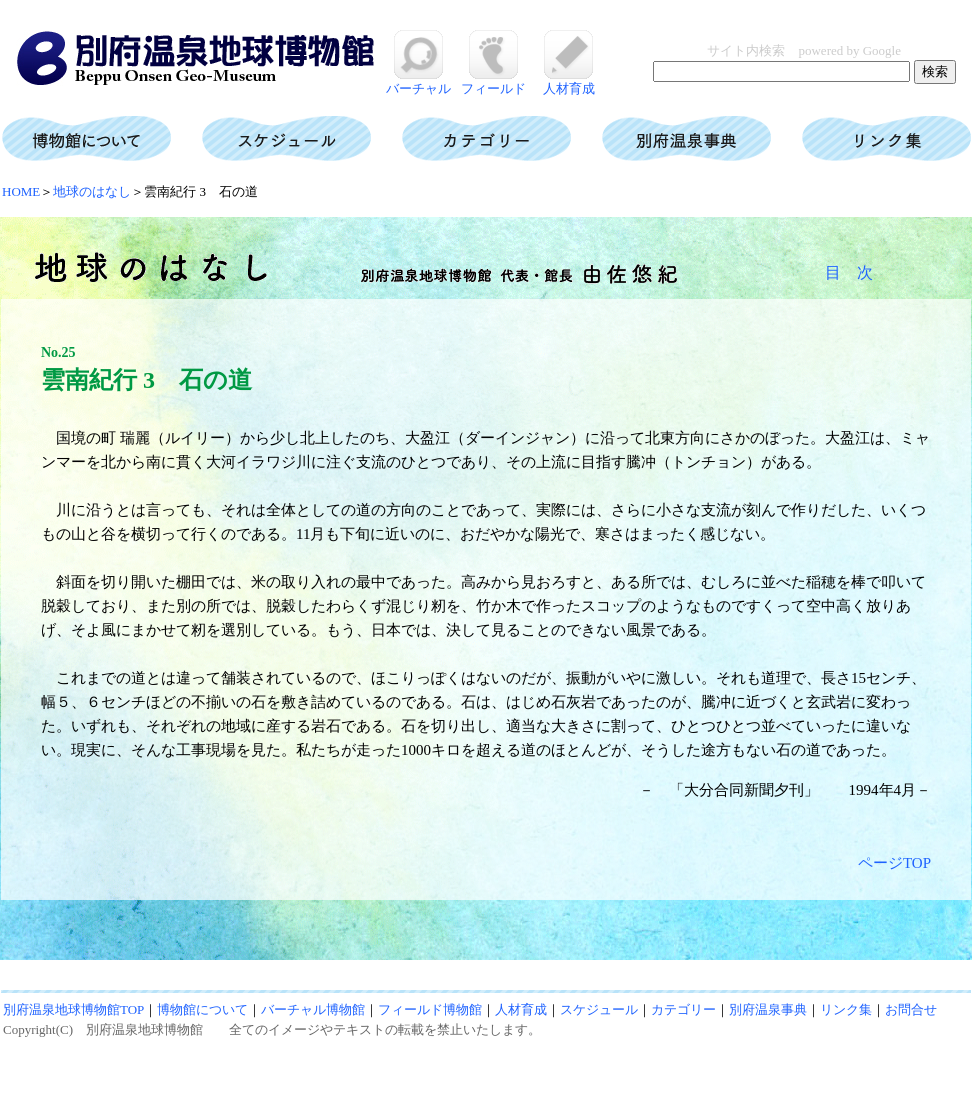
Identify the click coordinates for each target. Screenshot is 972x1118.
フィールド (493, 81)
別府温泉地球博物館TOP (73, 1009)
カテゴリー (683, 1009)
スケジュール (599, 1009)
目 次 (849, 272)
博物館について (202, 1009)
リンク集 (846, 1009)
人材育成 (569, 81)
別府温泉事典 (768, 1009)
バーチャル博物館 (313, 1009)
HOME (21, 191)
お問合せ (911, 1009)
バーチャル (418, 81)
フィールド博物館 (430, 1009)
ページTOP (894, 863)
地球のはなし (92, 191)
